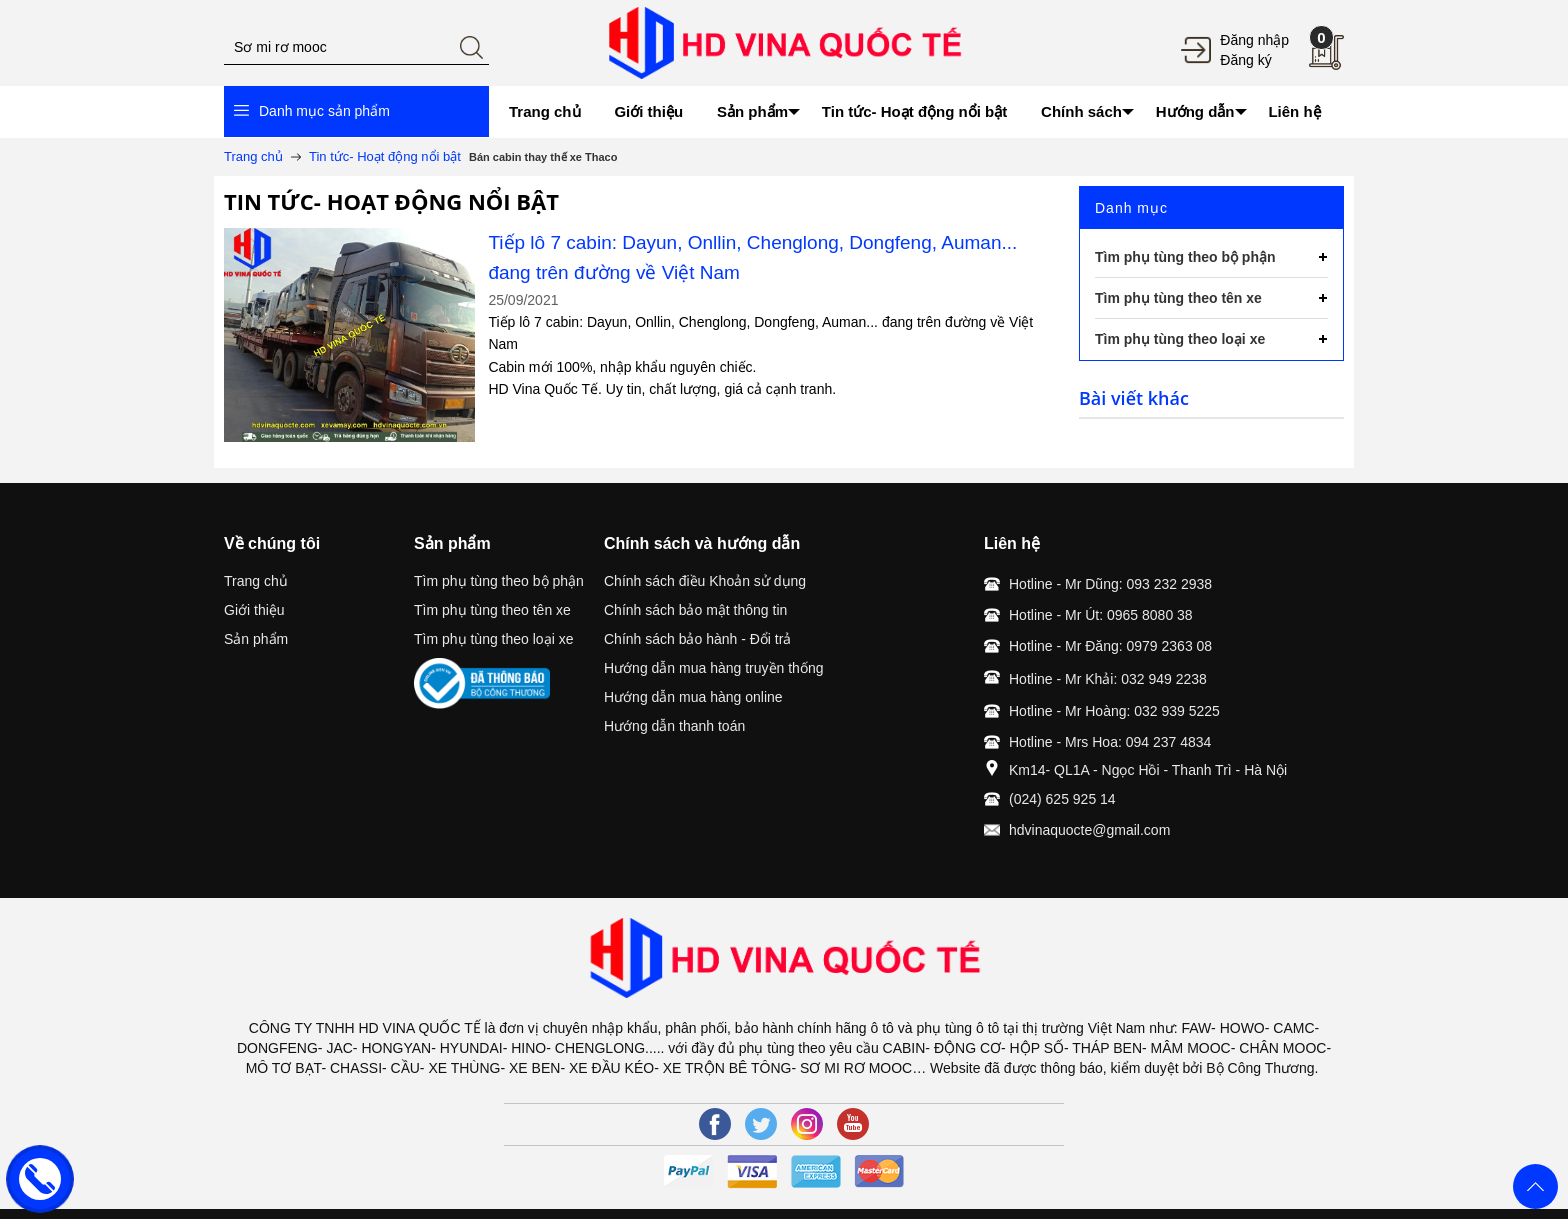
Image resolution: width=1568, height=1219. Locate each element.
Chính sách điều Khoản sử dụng (705, 581)
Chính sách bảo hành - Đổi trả (697, 639)
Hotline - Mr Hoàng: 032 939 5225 (1114, 711)
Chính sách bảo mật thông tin (695, 610)
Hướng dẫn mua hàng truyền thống (713, 668)
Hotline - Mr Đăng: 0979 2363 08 (1110, 646)
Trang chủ (256, 581)
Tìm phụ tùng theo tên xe (492, 610)
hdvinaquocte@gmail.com (1089, 830)
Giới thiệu (254, 610)
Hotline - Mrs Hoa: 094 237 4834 (1110, 742)
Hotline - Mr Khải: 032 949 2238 (1108, 679)
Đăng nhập (1254, 40)
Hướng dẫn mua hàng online (693, 697)
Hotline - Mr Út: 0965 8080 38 (1101, 615)
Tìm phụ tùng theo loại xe (493, 639)
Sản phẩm (256, 639)
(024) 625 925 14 (1062, 799)
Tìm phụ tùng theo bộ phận (499, 581)
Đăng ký (1245, 60)
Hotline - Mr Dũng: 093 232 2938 (1110, 584)
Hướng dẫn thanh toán (674, 726)
